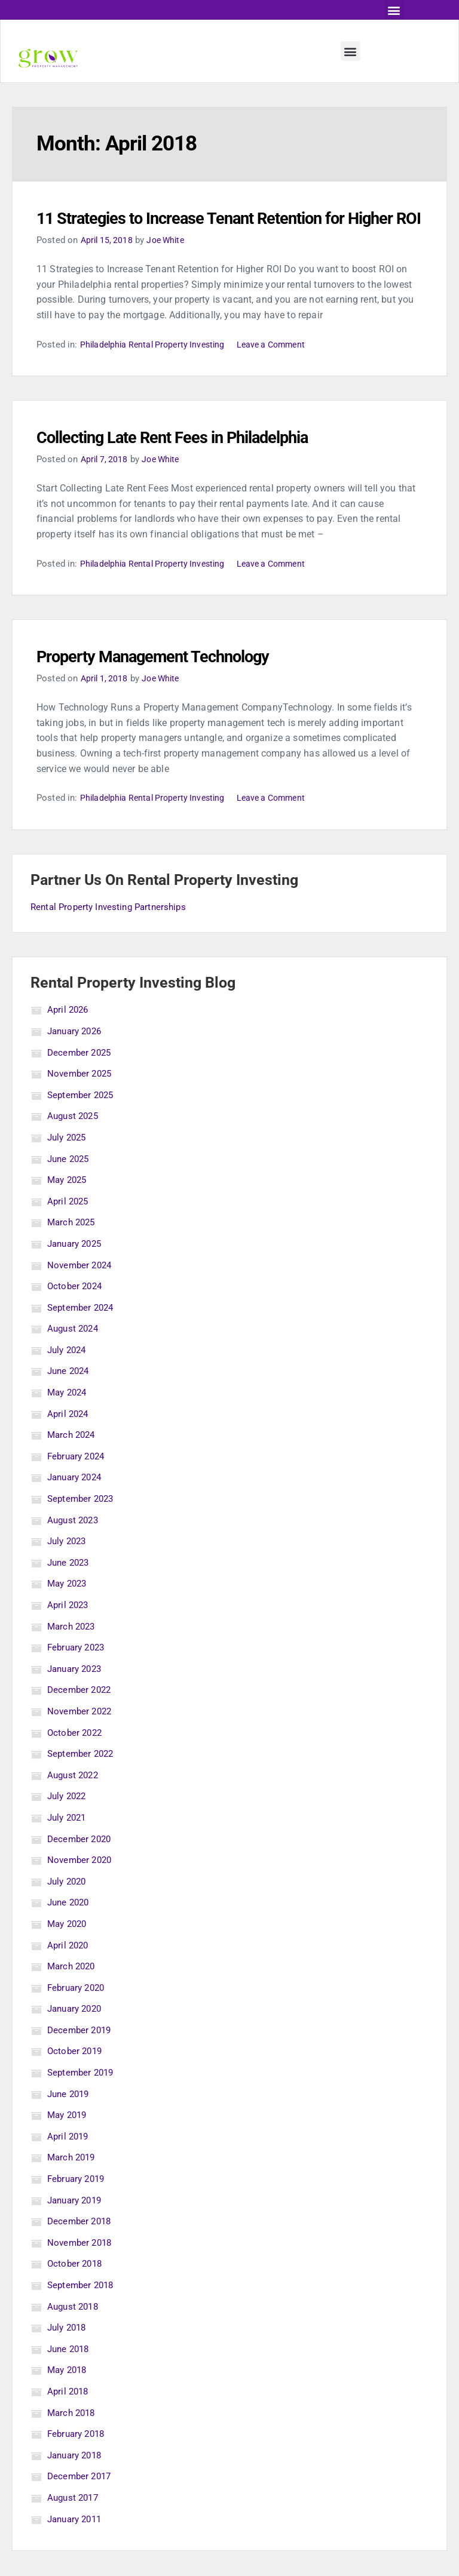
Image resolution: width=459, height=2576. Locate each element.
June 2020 (70, 1927)
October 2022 (76, 1757)
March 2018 (73, 2437)
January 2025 (77, 1268)
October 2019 (76, 2076)
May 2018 (68, 2394)
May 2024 (68, 1417)
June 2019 (70, 2118)
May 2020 (68, 1948)
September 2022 (82, 1778)
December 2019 (81, 2054)
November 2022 (81, 1736)
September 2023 (82, 1523)
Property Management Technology (176, 680)
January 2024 (77, 1502)
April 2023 (69, 1630)
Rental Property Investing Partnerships (112, 931)
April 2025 (69, 1225)
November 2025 (81, 1098)
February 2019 (78, 2203)
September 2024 (82, 1332)
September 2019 (82, 2097)
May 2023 (68, 1608)
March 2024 (73, 1459)
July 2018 (68, 2352)
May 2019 (68, 2139)
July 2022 (68, 1821)
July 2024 (68, 1374)
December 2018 (81, 2246)
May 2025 (68, 1204)
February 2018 (78, 2458)
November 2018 (81, 2267)
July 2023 (68, 1566)
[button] (394, 10)
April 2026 (69, 1034)
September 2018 (82, 2310)
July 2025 (68, 1162)
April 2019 (69, 2160)
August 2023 (74, 1544)
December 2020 (81, 1863)
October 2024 (76, 1311)
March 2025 (73, 1247)
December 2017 (81, 2501)
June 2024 (70, 1395)
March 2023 (73, 1650)
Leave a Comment (282, 369)
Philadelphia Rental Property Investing (157, 369)
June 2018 (70, 2373)
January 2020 (77, 2033)
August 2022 (74, 1799)
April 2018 (69, 2416)
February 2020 (78, 2012)
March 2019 (73, 2182)
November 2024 (81, 1289)
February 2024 (78, 1480)
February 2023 (78, 1672)
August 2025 (74, 1140)
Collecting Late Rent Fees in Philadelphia (198, 461)
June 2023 (70, 1587)
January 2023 (77, 1693)
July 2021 (68, 1842)
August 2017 (74, 2522)
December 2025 (81, 1077)
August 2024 (74, 1353)
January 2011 (77, 2543)
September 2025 (82, 1119)
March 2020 (73, 1991)
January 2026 (77, 1056)
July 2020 (68, 1905)
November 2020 (81, 1884)
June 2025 (70, 1183)
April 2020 (69, 1969)
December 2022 (81, 1714)
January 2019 (77, 2224)
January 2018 (77, 2479)
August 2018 (74, 2331)
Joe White (170, 264)
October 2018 (76, 2288)
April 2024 (69, 1438)
